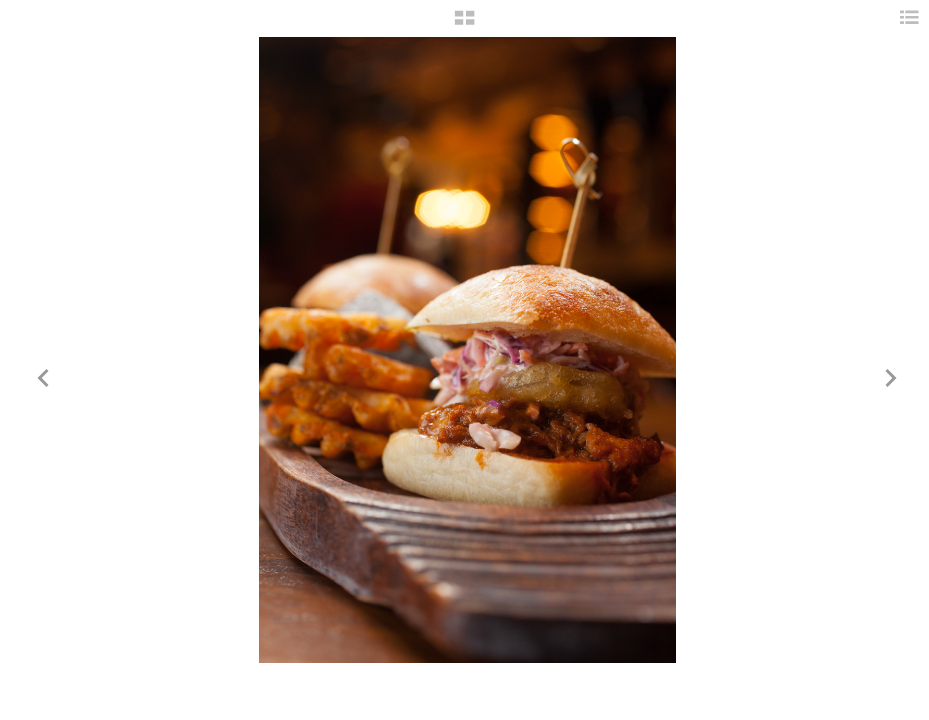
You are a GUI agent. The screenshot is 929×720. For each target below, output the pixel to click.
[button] (464, 25)
